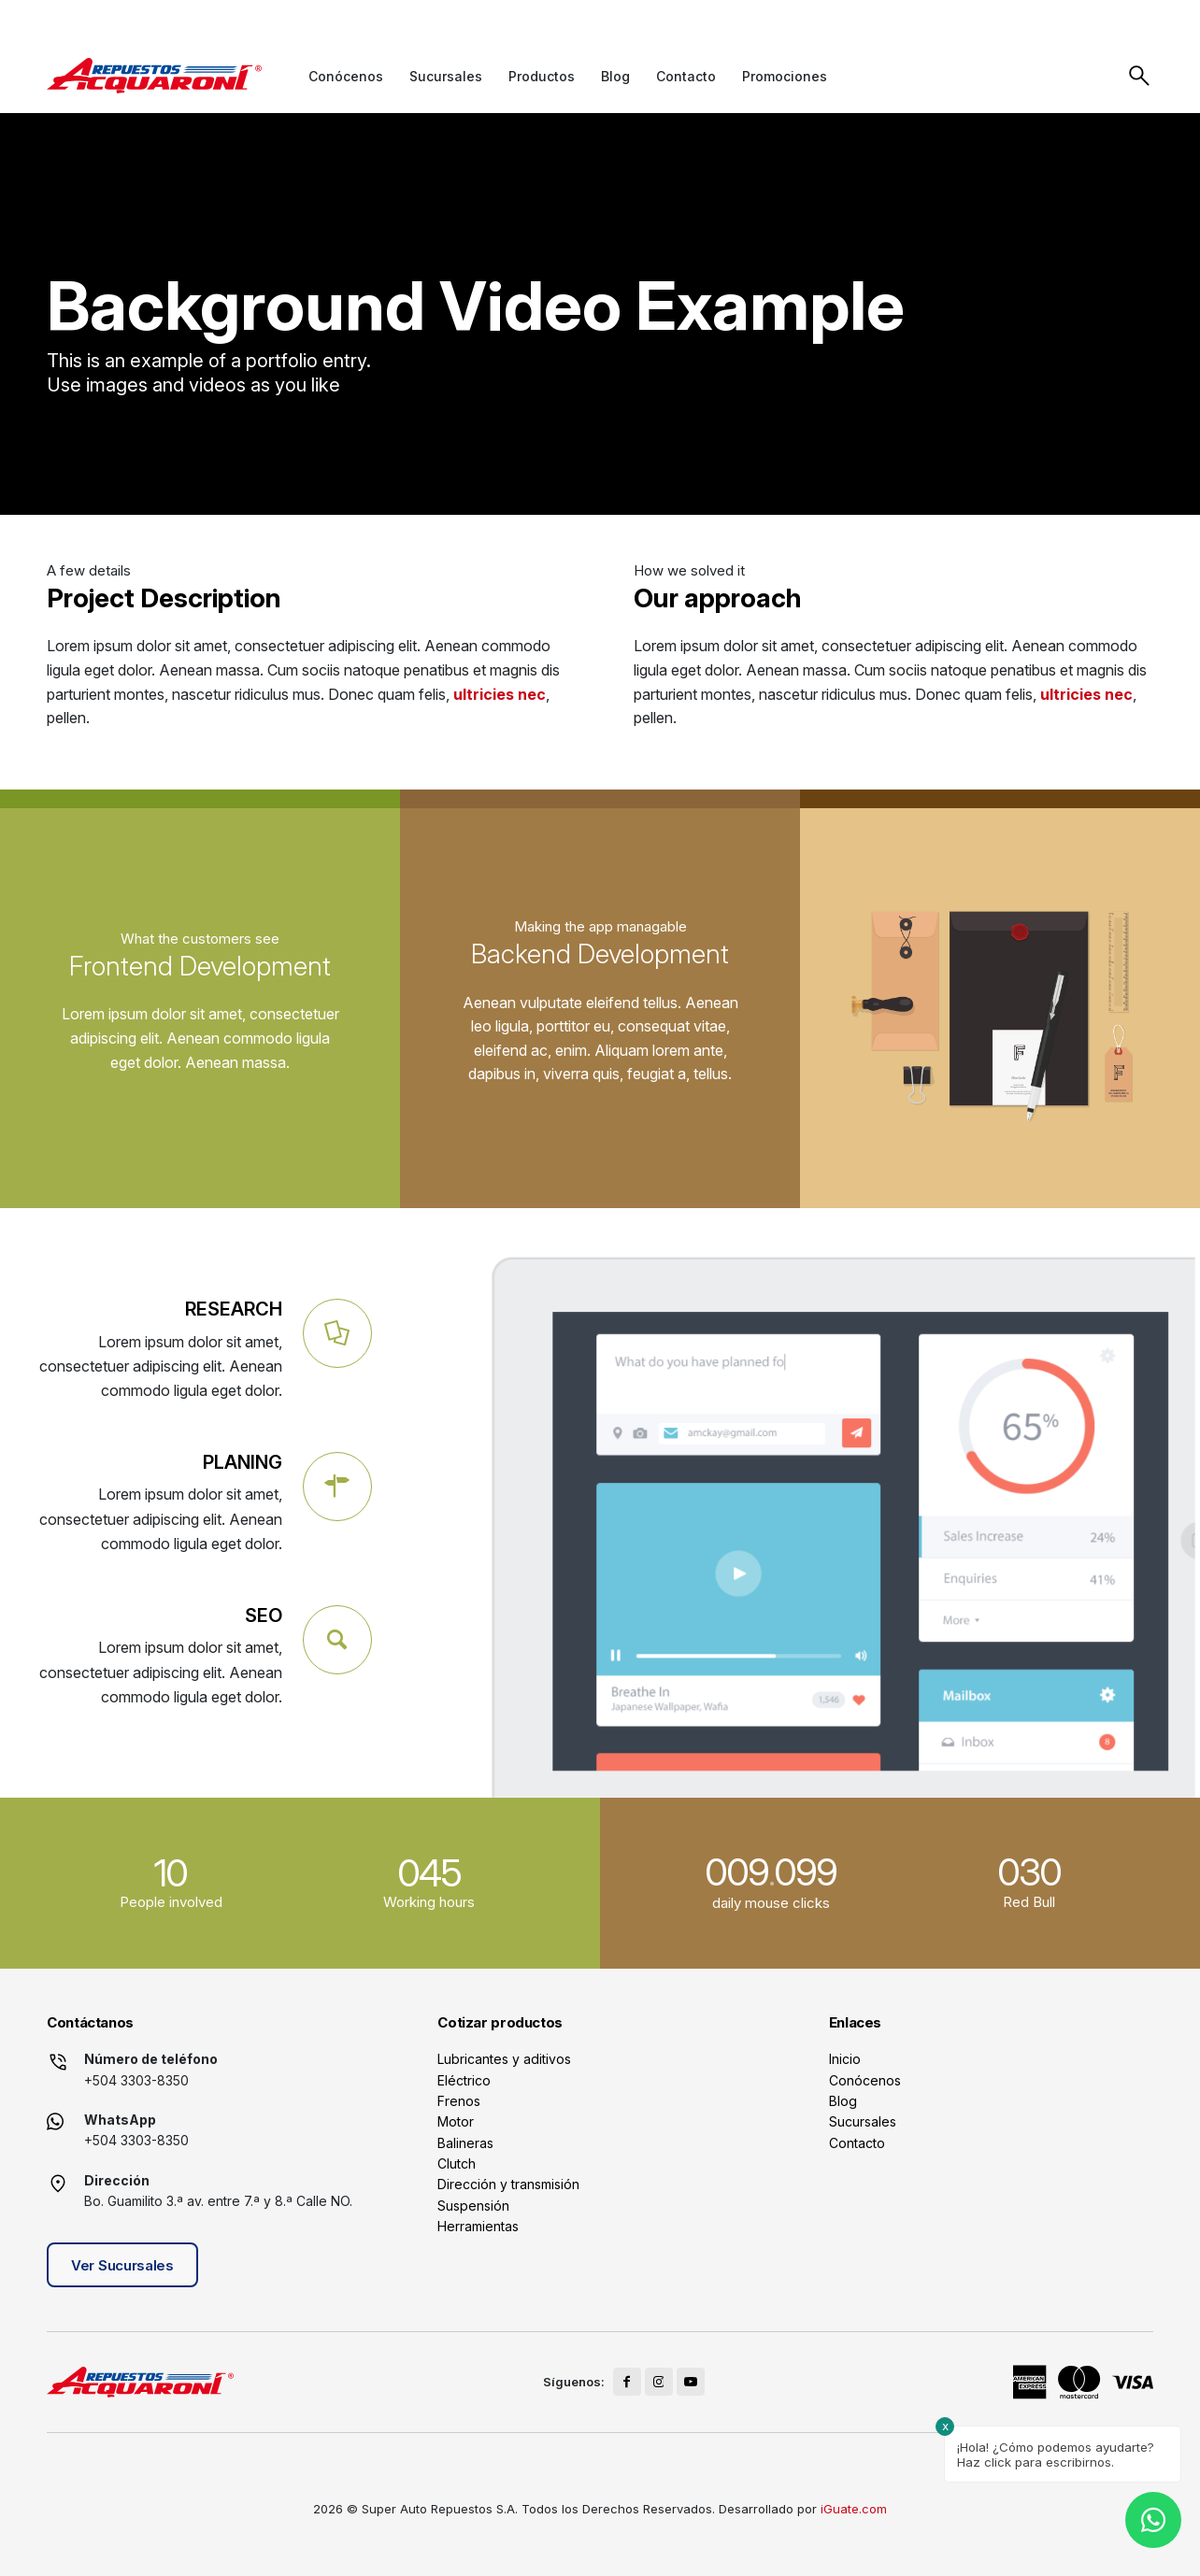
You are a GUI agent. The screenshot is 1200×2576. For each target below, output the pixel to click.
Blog (843, 2101)
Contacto (857, 2143)
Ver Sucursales (122, 2265)
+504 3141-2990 (381, 18)
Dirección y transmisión (508, 2184)
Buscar (1139, 76)
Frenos (458, 2101)
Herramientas (478, 2226)
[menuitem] (345, 76)
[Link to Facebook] (1071, 18)
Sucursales (862, 2121)
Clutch (456, 2163)
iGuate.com (854, 2508)
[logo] (154, 75)
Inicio (845, 2059)
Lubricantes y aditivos (504, 2059)
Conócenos (865, 2080)
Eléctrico (464, 2080)
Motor (455, 2121)
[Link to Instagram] (1105, 18)
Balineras (465, 2143)
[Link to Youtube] (1138, 18)
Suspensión (473, 2205)
